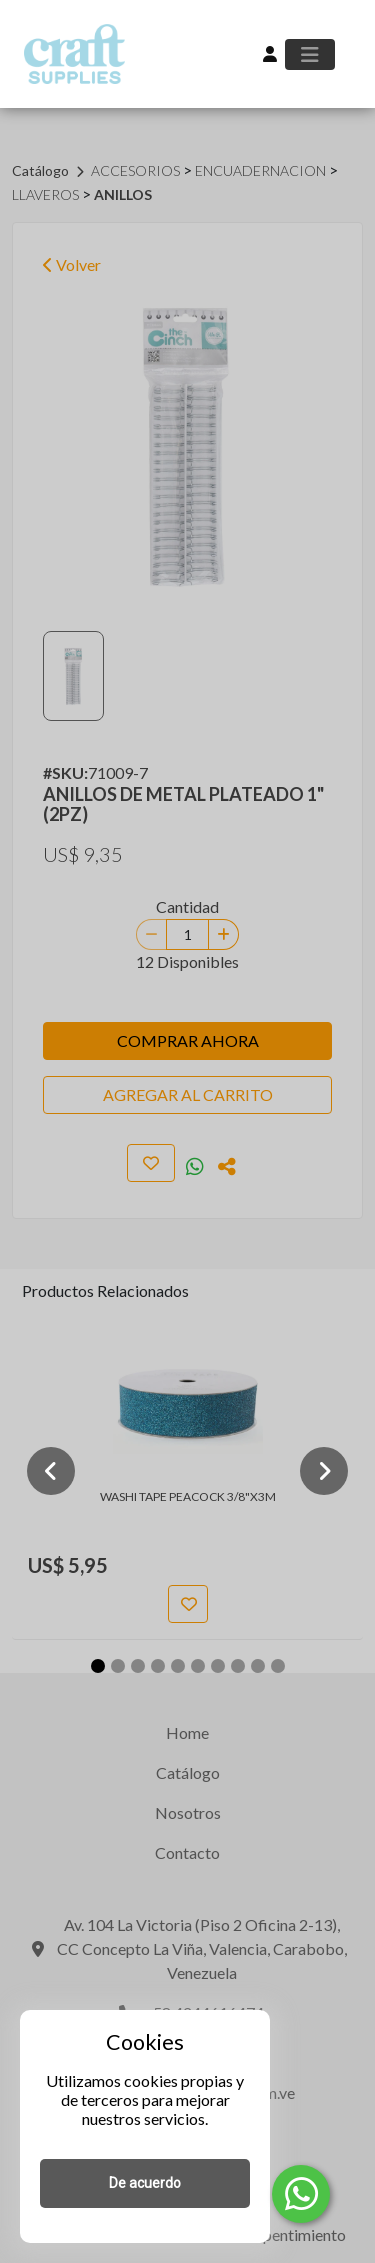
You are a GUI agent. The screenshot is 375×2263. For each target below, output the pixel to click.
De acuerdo (145, 2183)
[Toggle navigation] (310, 54)
